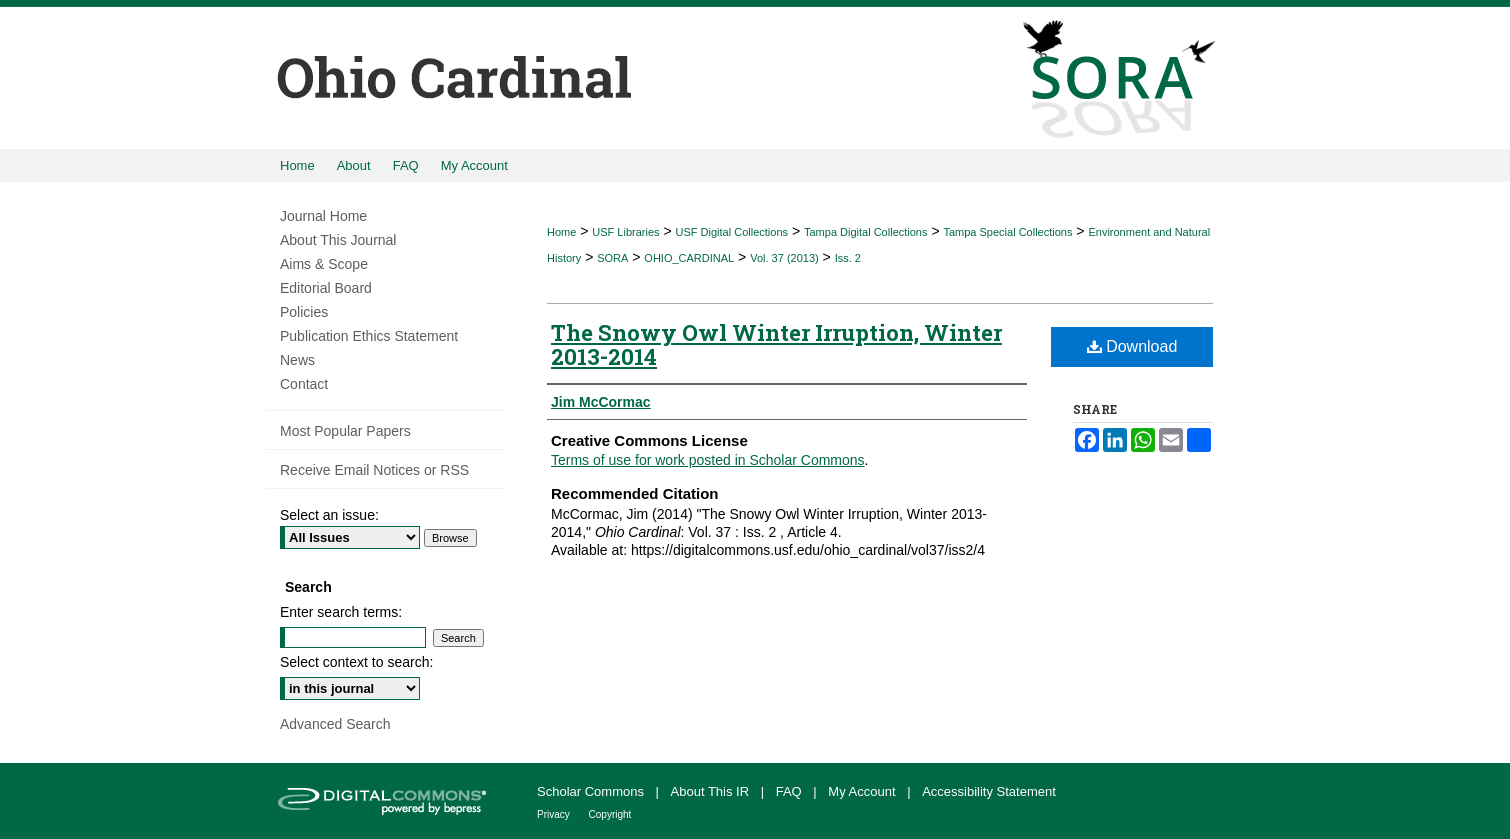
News (297, 360)
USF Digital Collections (732, 232)
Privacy (555, 814)
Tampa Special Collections (1007, 232)
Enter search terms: (341, 612)
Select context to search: (356, 662)
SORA (612, 258)
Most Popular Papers (345, 431)
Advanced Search (335, 724)
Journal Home (323, 216)
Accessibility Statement (989, 791)
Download (1132, 346)
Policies (304, 312)
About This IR (712, 791)
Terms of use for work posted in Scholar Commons (708, 460)
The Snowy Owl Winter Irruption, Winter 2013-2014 (776, 344)
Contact (304, 384)
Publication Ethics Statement (369, 336)
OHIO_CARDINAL (689, 258)
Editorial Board (326, 288)
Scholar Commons (592, 791)
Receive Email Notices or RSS (374, 470)
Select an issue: (329, 515)
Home (561, 232)
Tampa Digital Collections (866, 232)
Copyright (610, 814)
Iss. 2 (848, 258)
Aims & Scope (324, 264)
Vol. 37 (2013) (784, 258)
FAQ (791, 791)
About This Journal (338, 240)
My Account (863, 791)
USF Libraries (625, 232)
